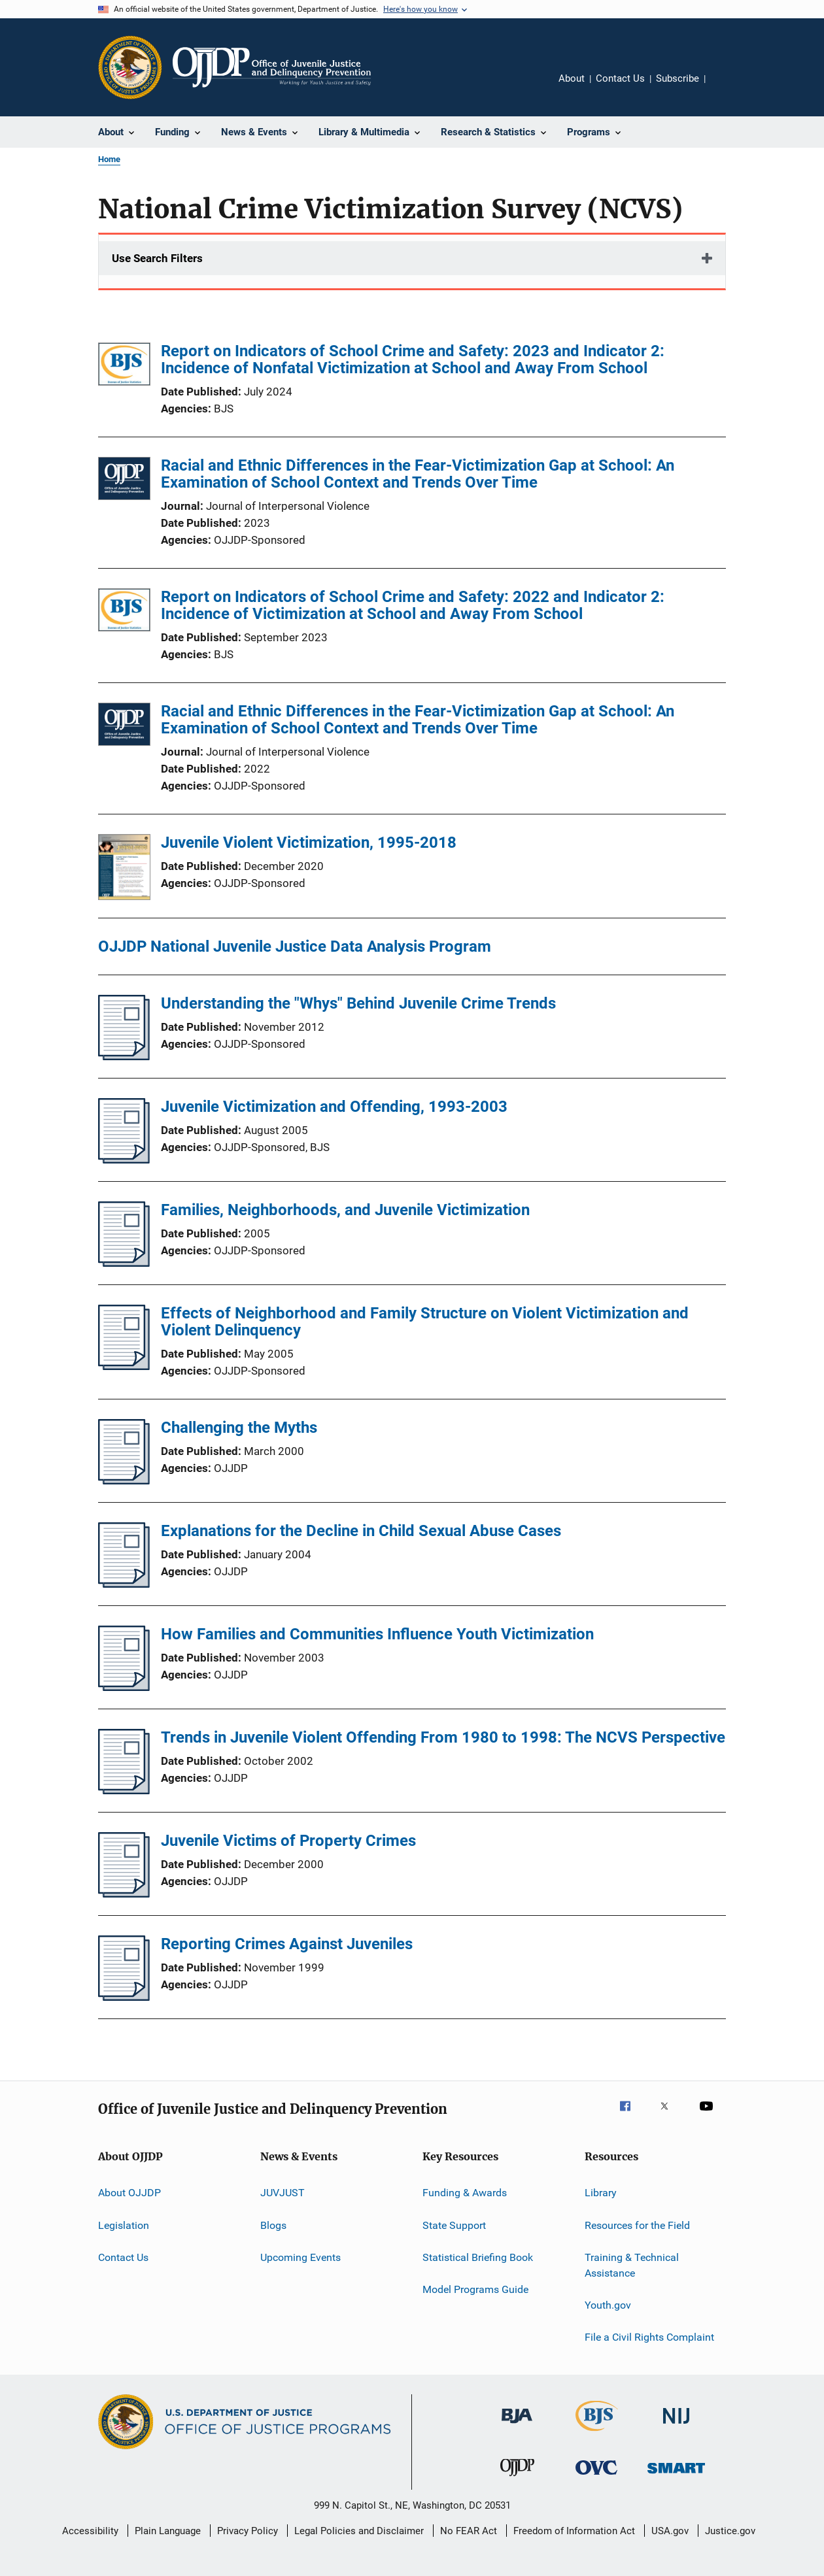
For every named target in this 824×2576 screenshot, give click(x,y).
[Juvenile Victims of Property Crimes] (124, 1893)
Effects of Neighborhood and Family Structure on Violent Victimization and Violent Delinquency (425, 1321)
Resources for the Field (637, 2224)
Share (726, 87)
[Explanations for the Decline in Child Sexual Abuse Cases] (124, 1583)
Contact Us (620, 78)
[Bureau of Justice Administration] (517, 2425)
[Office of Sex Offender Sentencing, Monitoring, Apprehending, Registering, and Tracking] (676, 2475)
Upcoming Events (300, 2257)
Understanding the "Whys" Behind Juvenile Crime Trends (358, 1003)
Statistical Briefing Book (477, 2257)
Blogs (273, 2224)
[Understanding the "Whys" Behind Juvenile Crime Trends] (124, 1056)
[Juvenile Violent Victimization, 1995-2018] (124, 869)
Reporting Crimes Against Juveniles (287, 1944)
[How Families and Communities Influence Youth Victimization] (124, 1687)
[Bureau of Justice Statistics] (596, 2433)
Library (601, 2192)
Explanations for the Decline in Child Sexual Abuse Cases (361, 1531)
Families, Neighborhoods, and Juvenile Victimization (345, 1210)
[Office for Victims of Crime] (596, 2476)
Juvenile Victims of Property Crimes (288, 1841)
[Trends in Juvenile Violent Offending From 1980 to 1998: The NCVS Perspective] (124, 1790)
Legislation (123, 2224)
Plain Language (168, 2531)
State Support (454, 2224)
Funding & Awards (464, 2192)
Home (109, 159)
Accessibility (90, 2531)
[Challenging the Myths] (124, 1480)
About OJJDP (129, 2192)
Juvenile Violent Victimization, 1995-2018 (308, 842)
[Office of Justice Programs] (130, 67)
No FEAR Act (468, 2531)
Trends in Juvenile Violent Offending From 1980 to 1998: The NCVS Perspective (443, 1737)
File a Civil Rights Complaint (649, 2337)
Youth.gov (608, 2305)
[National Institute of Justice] (676, 2426)
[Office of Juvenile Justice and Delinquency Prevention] (517, 2478)
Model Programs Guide (475, 2289)
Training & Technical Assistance (632, 2265)
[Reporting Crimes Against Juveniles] (124, 1996)
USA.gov (670, 2531)
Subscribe (677, 78)
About (571, 78)
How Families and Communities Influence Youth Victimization (377, 1634)
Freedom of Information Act (574, 2531)
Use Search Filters (157, 258)
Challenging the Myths (239, 1427)
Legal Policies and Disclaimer (359, 2531)
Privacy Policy (247, 2531)
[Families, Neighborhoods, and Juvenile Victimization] (124, 1262)
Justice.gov (730, 2531)
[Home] (272, 67)
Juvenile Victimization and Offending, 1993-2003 (334, 1106)
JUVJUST (282, 2192)
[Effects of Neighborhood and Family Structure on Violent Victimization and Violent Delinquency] (124, 1366)
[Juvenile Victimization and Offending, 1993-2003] (124, 1159)
